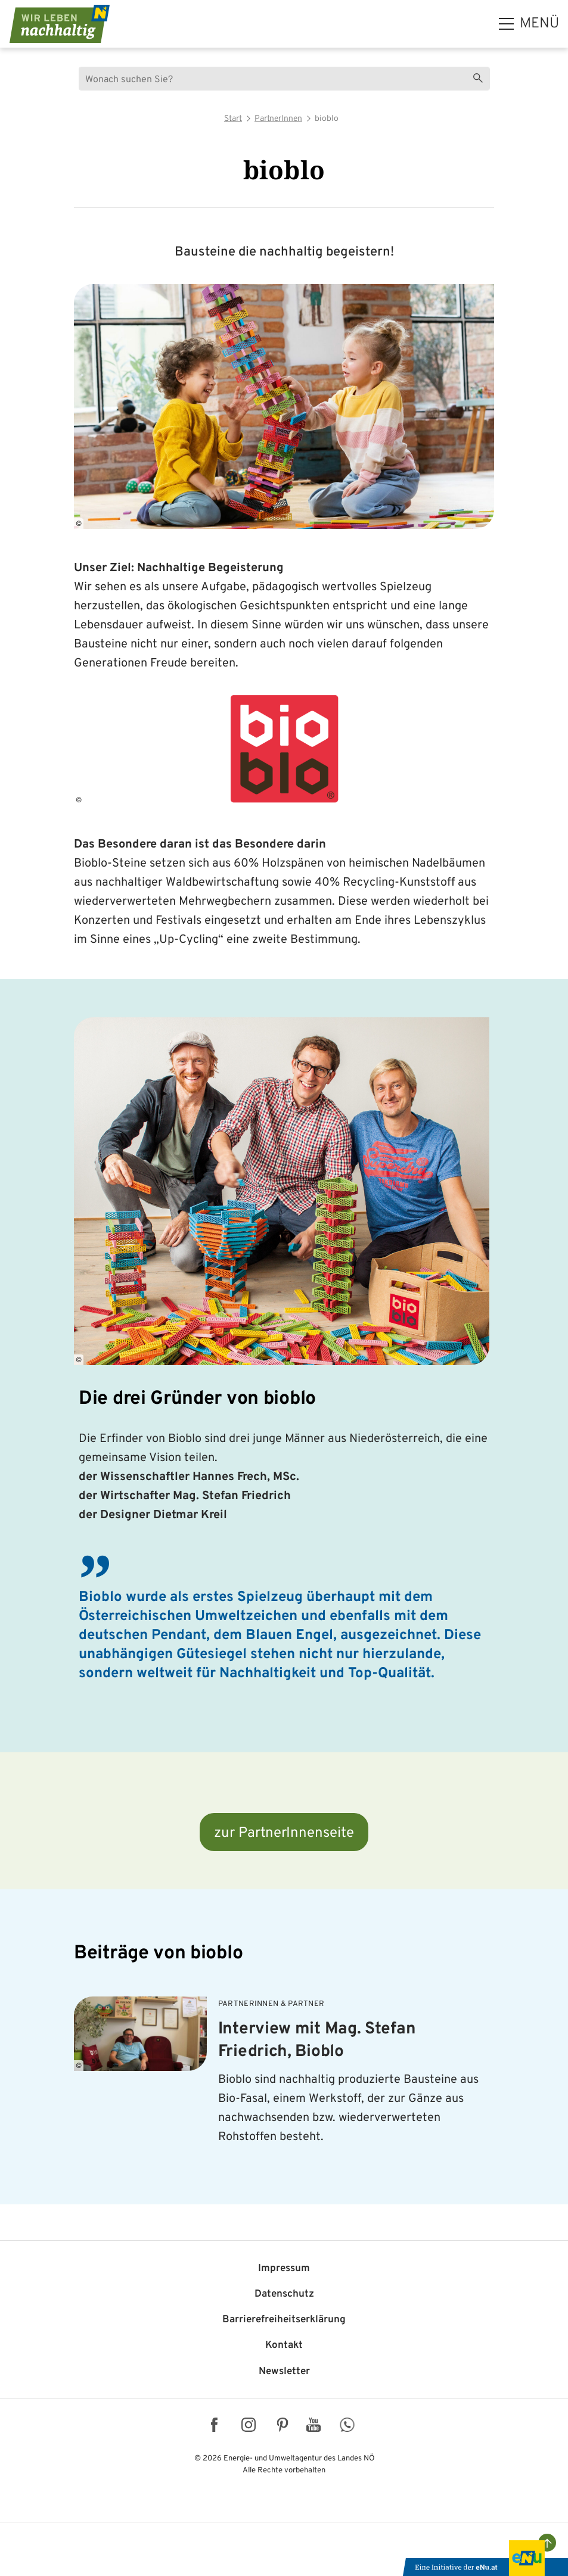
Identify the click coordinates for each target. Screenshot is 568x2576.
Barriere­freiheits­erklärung (284, 2319)
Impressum (284, 2268)
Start (233, 119)
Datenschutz (284, 2294)
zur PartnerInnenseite (284, 1833)
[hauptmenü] (529, 24)
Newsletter (284, 2371)
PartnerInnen (278, 119)
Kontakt (284, 2345)
